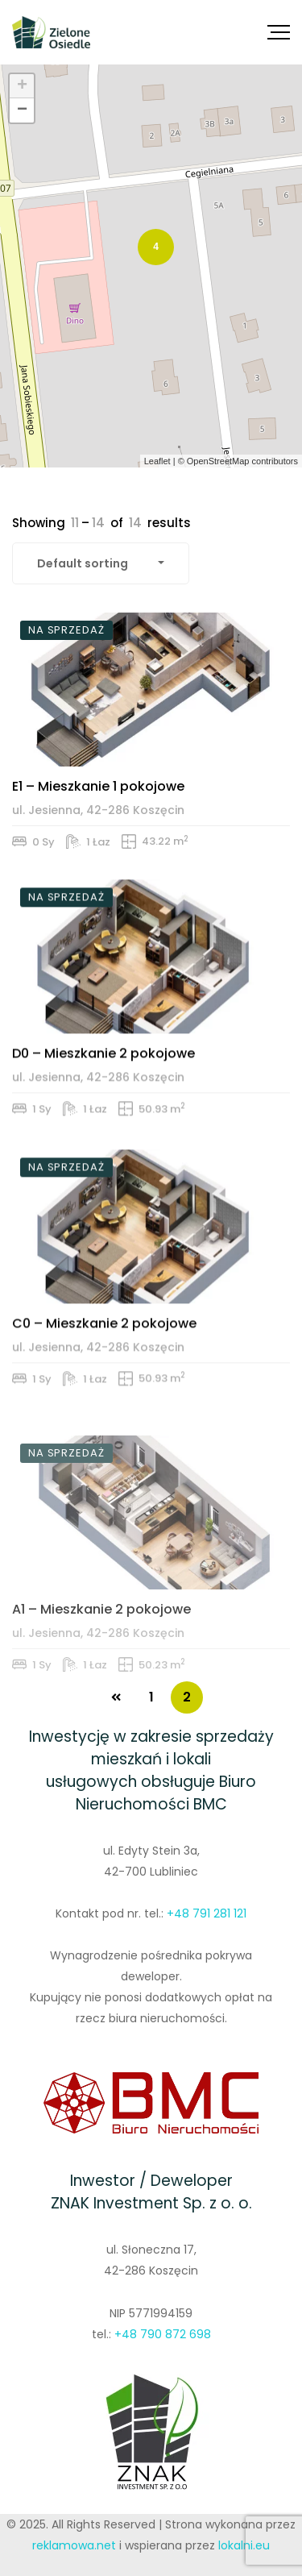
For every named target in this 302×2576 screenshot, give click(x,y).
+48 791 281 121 (206, 1913)
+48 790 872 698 (162, 2334)
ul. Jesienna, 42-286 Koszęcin (98, 841)
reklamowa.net (74, 2545)
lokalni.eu (244, 2545)
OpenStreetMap (218, 461)
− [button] (22, 110)
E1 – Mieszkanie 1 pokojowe (98, 817)
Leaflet (157, 461)
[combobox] (100, 563)
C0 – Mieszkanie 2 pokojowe (104, 1398)
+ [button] (22, 86)
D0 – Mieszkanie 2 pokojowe (103, 1108)
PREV (116, 1697)
